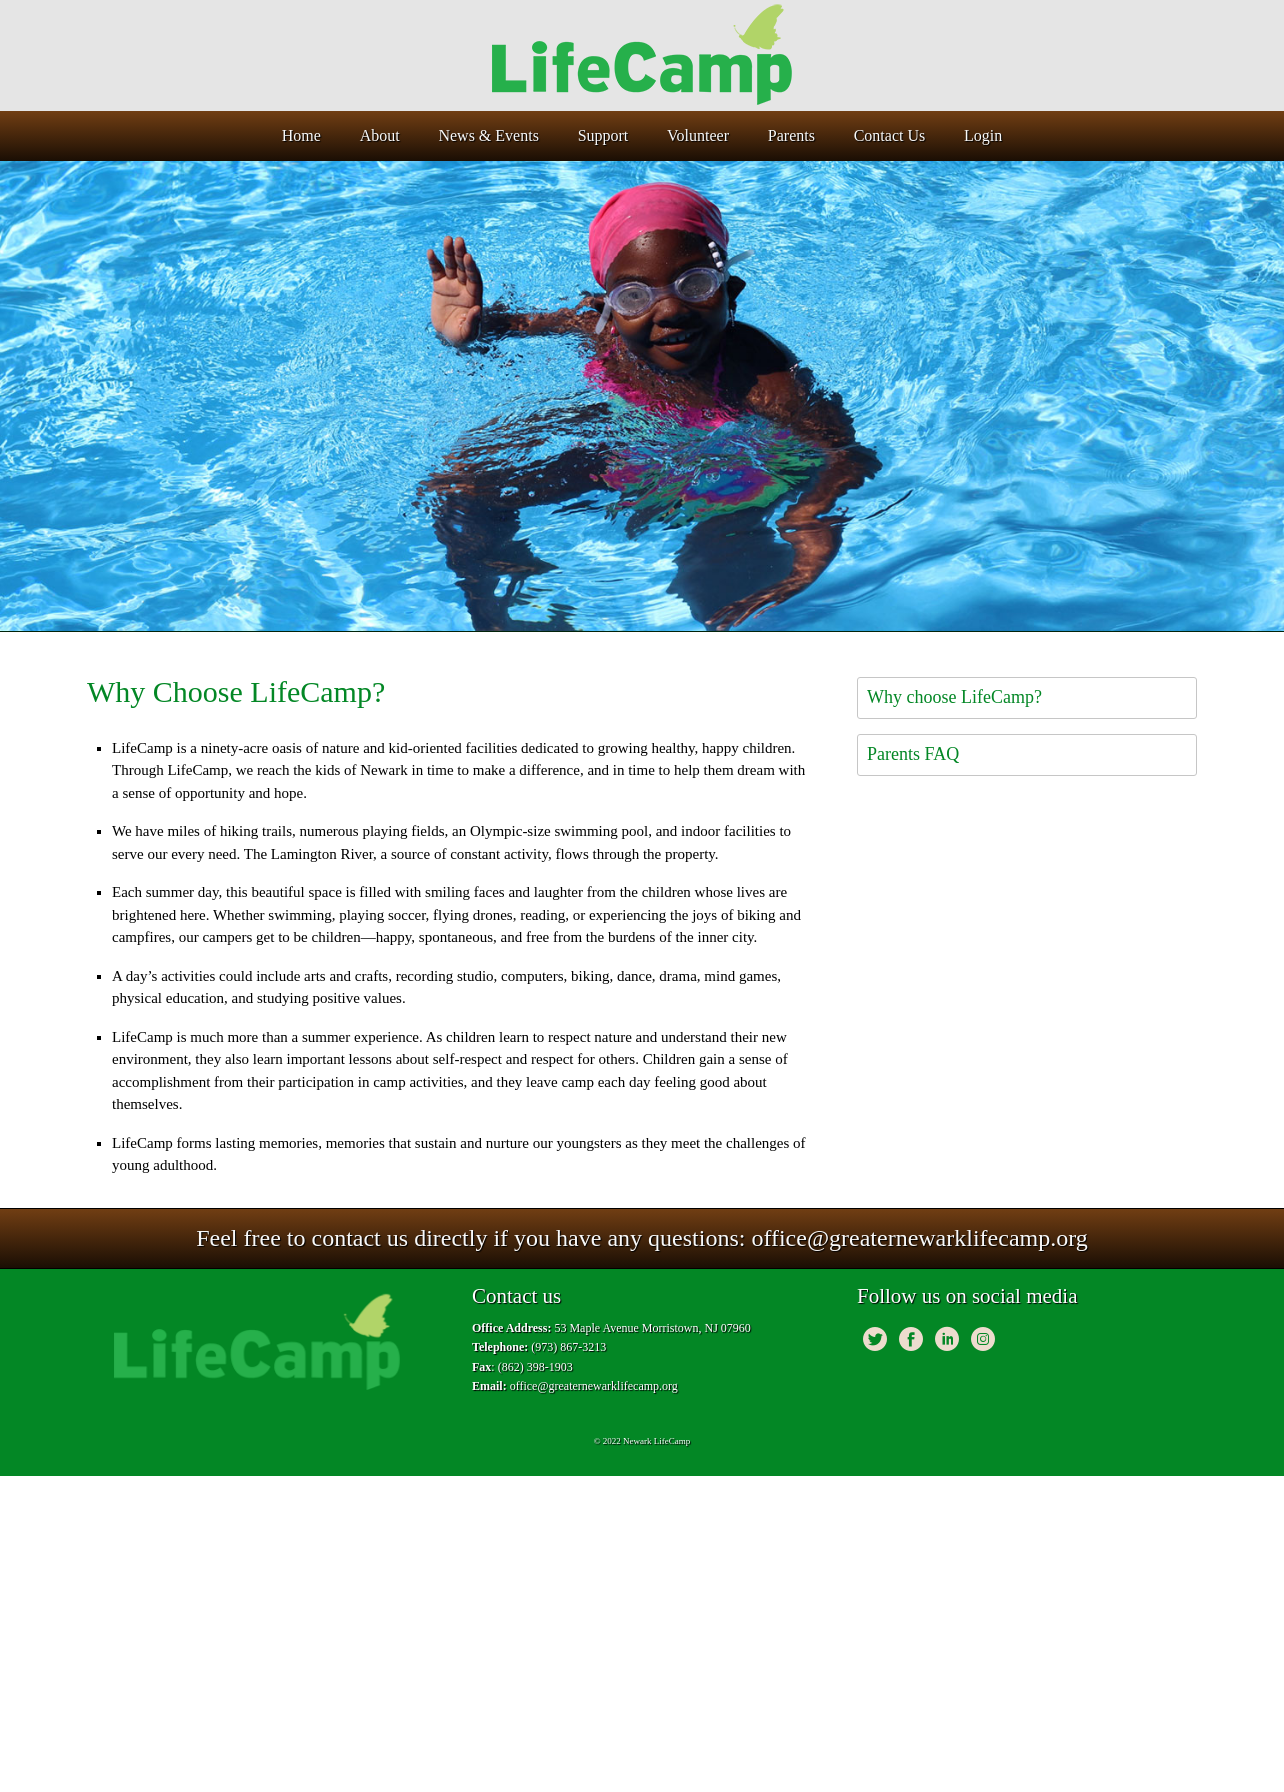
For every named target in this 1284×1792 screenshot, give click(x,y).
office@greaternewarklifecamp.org (919, 1238)
